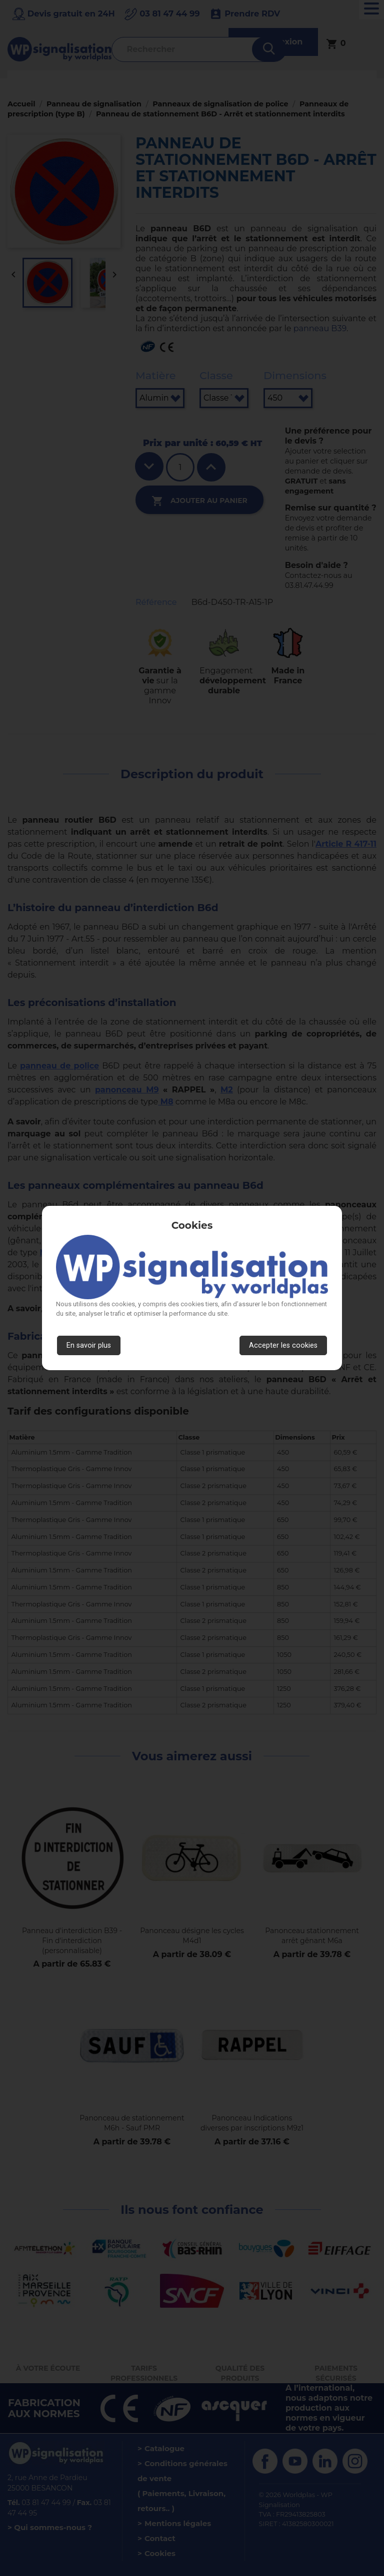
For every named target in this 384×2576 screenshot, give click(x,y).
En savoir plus (88, 1345)
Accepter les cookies (283, 1345)
